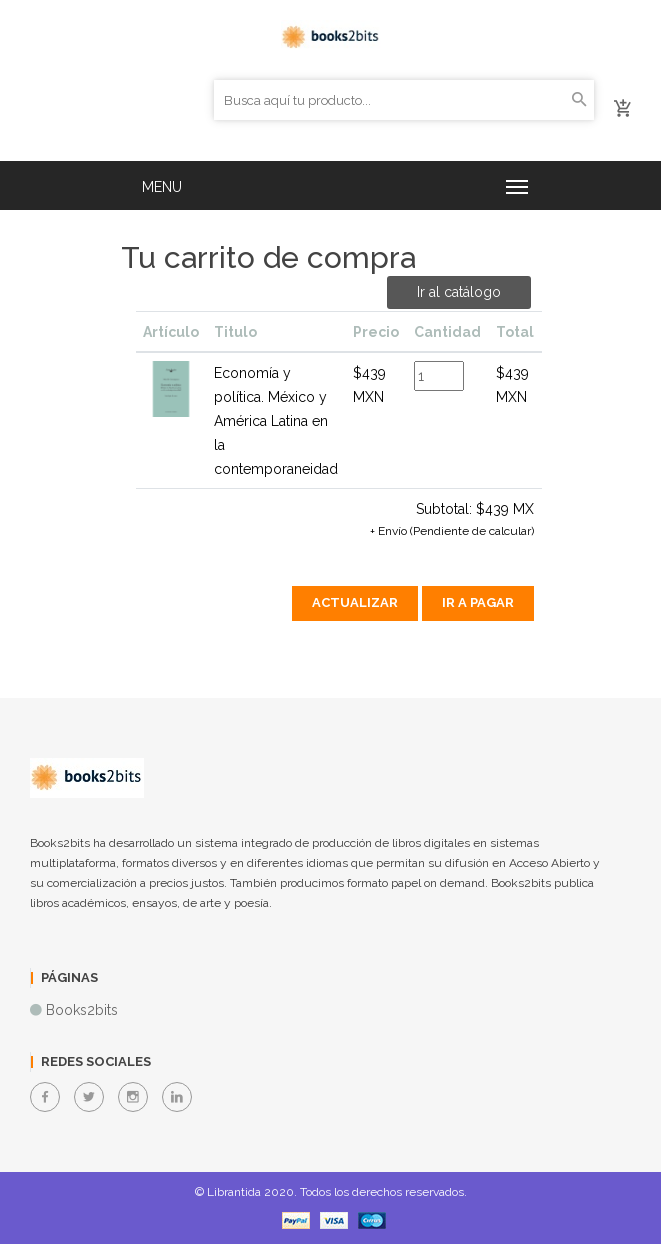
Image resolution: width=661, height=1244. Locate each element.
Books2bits (82, 1010)
